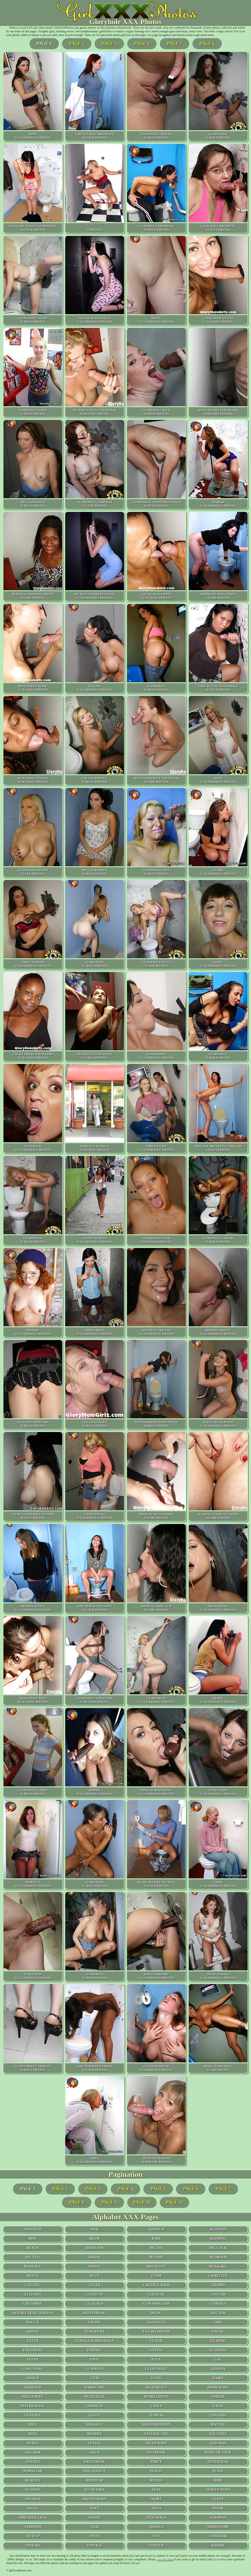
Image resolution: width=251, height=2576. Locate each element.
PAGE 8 (76, 2202)
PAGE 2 (76, 43)
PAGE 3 (109, 43)
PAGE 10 (142, 2202)
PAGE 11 (174, 2202)
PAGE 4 (141, 43)
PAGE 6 (206, 43)
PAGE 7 (223, 2188)
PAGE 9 (109, 2202)
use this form (165, 2559)
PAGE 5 (174, 43)
